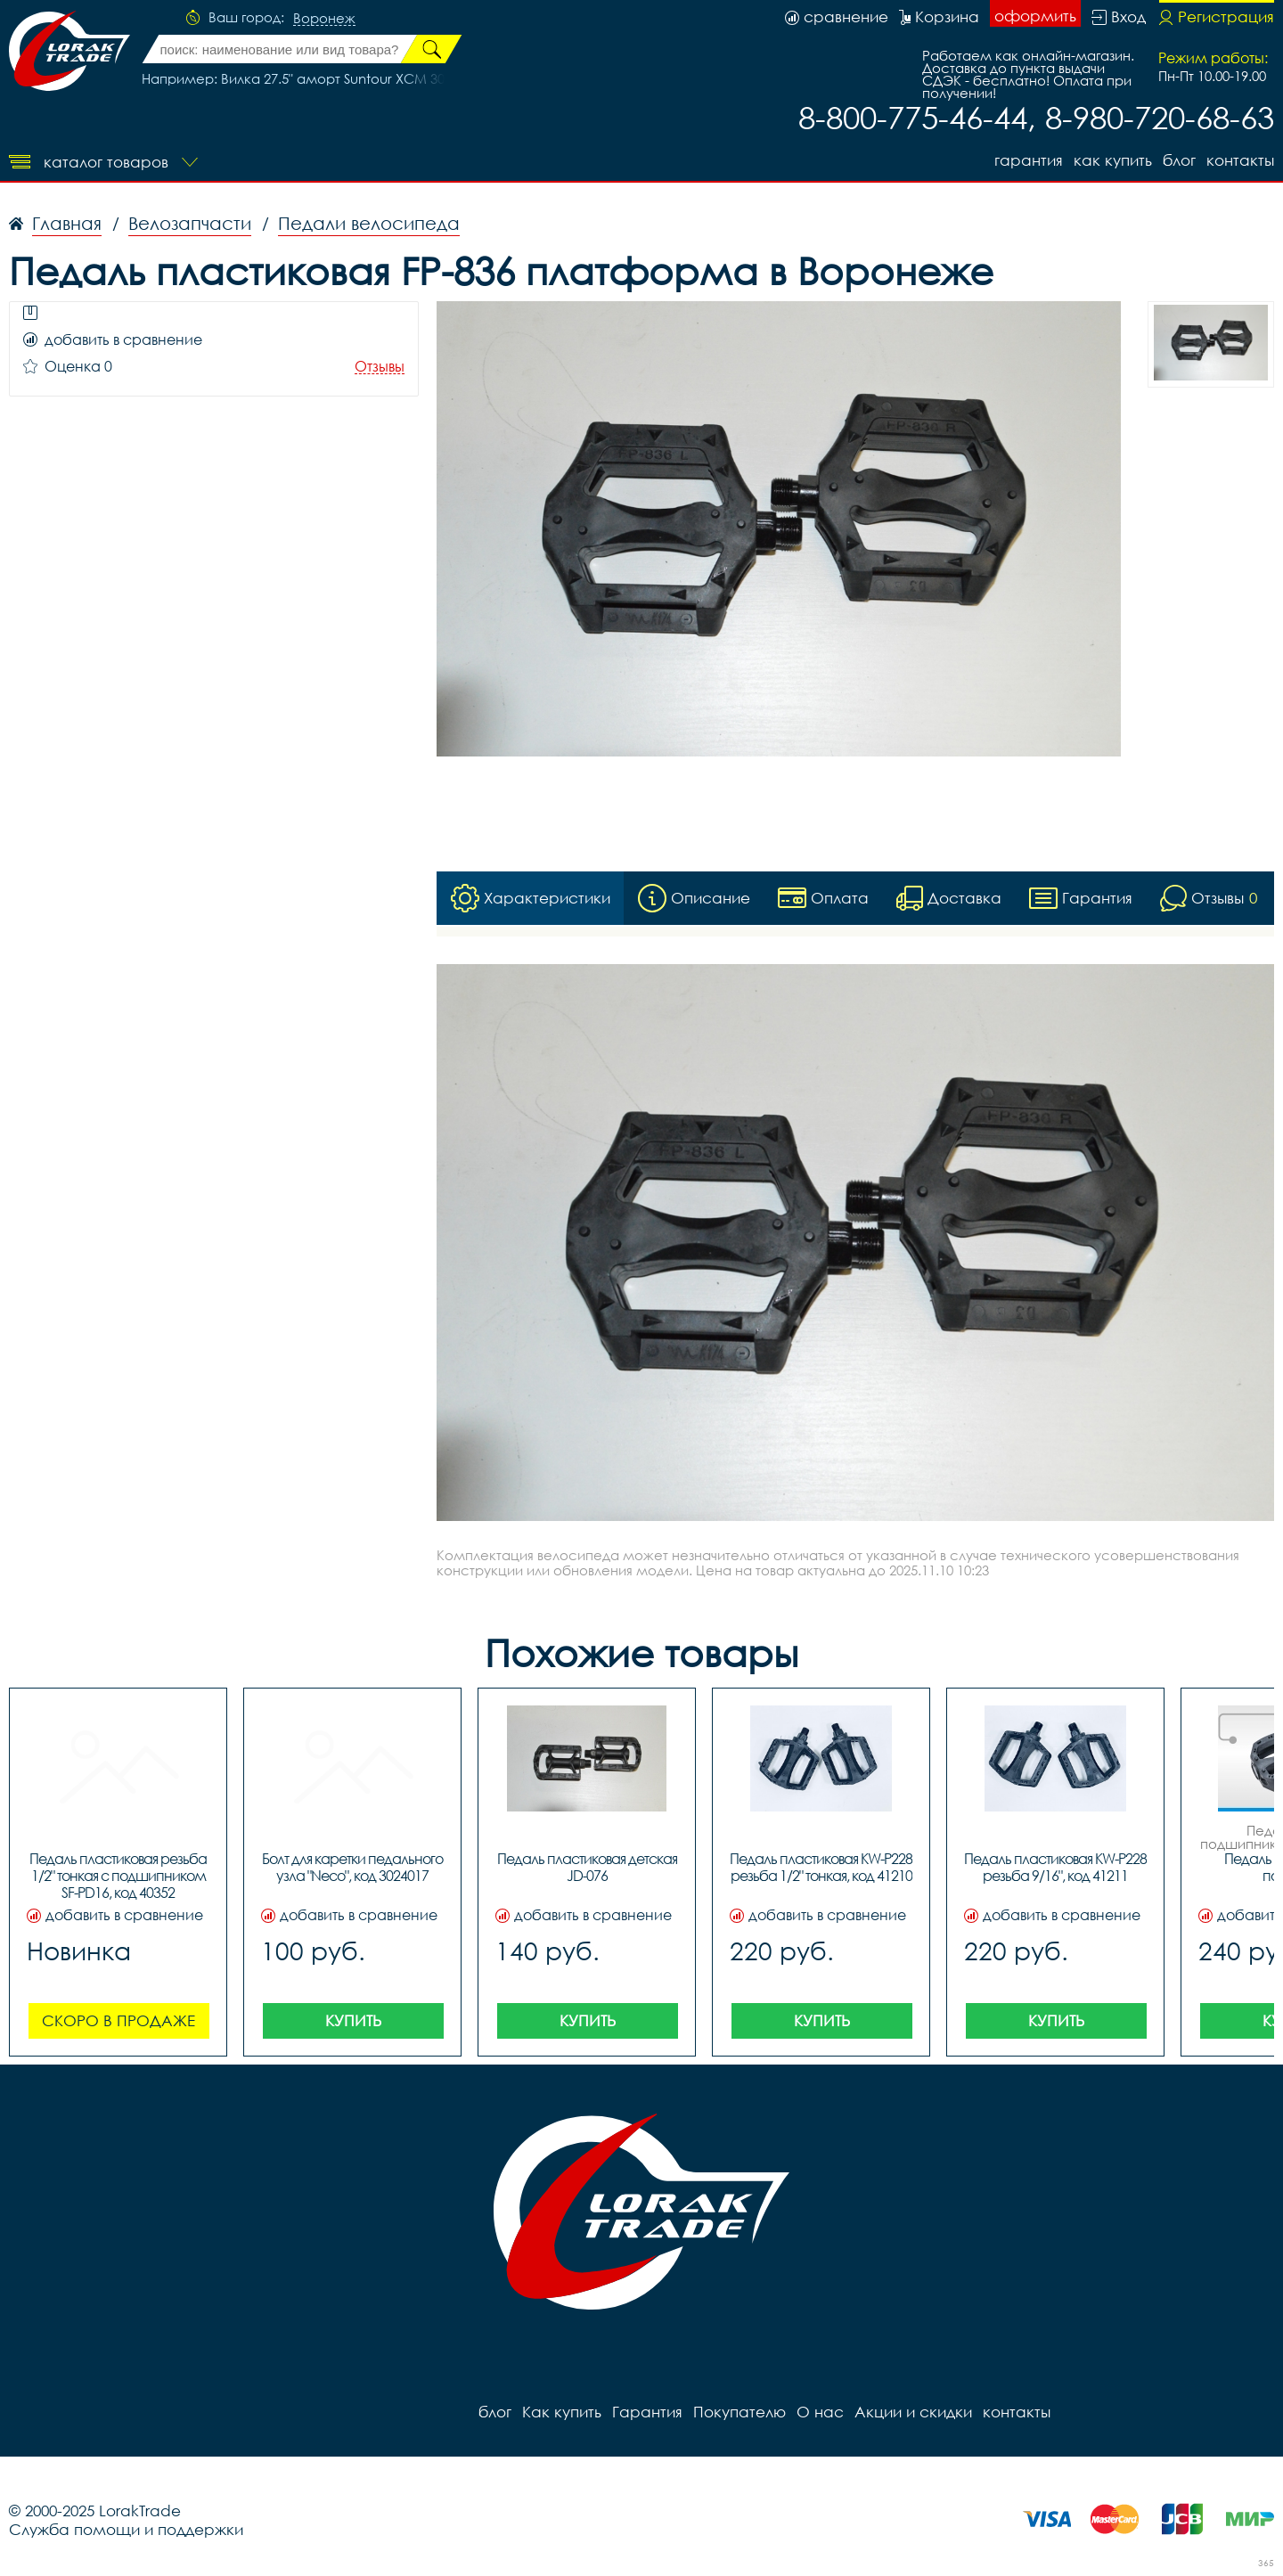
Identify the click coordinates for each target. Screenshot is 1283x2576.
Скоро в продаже (118, 2020)
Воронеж (324, 19)
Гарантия (1028, 160)
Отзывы (380, 366)
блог (1179, 160)
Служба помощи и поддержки (126, 2529)
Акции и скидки (913, 2411)
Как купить (1113, 160)
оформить (1035, 15)
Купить (353, 2020)
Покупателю (739, 2411)
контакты (1240, 160)
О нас (820, 2411)
